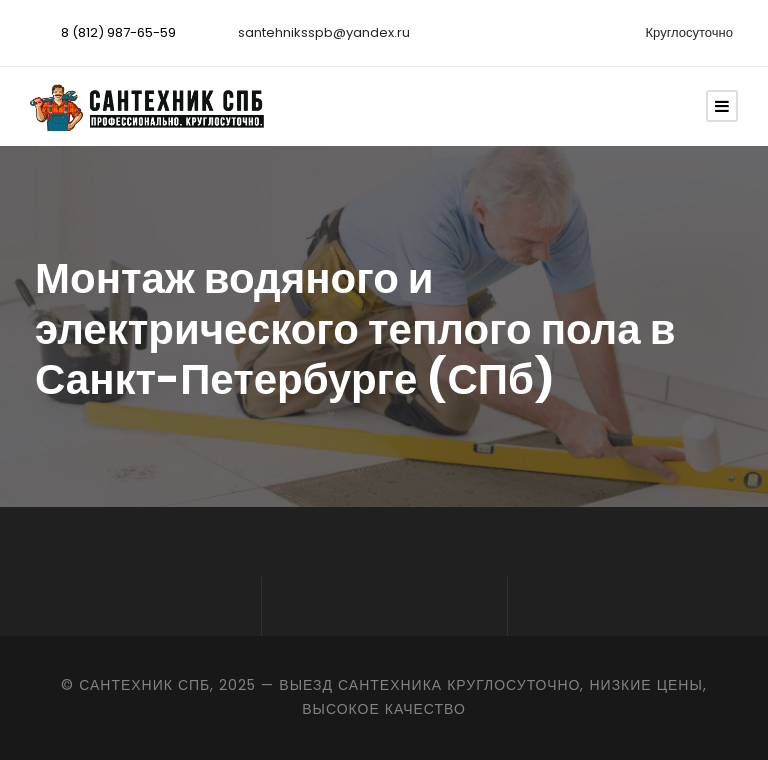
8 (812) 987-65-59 (118, 32)
